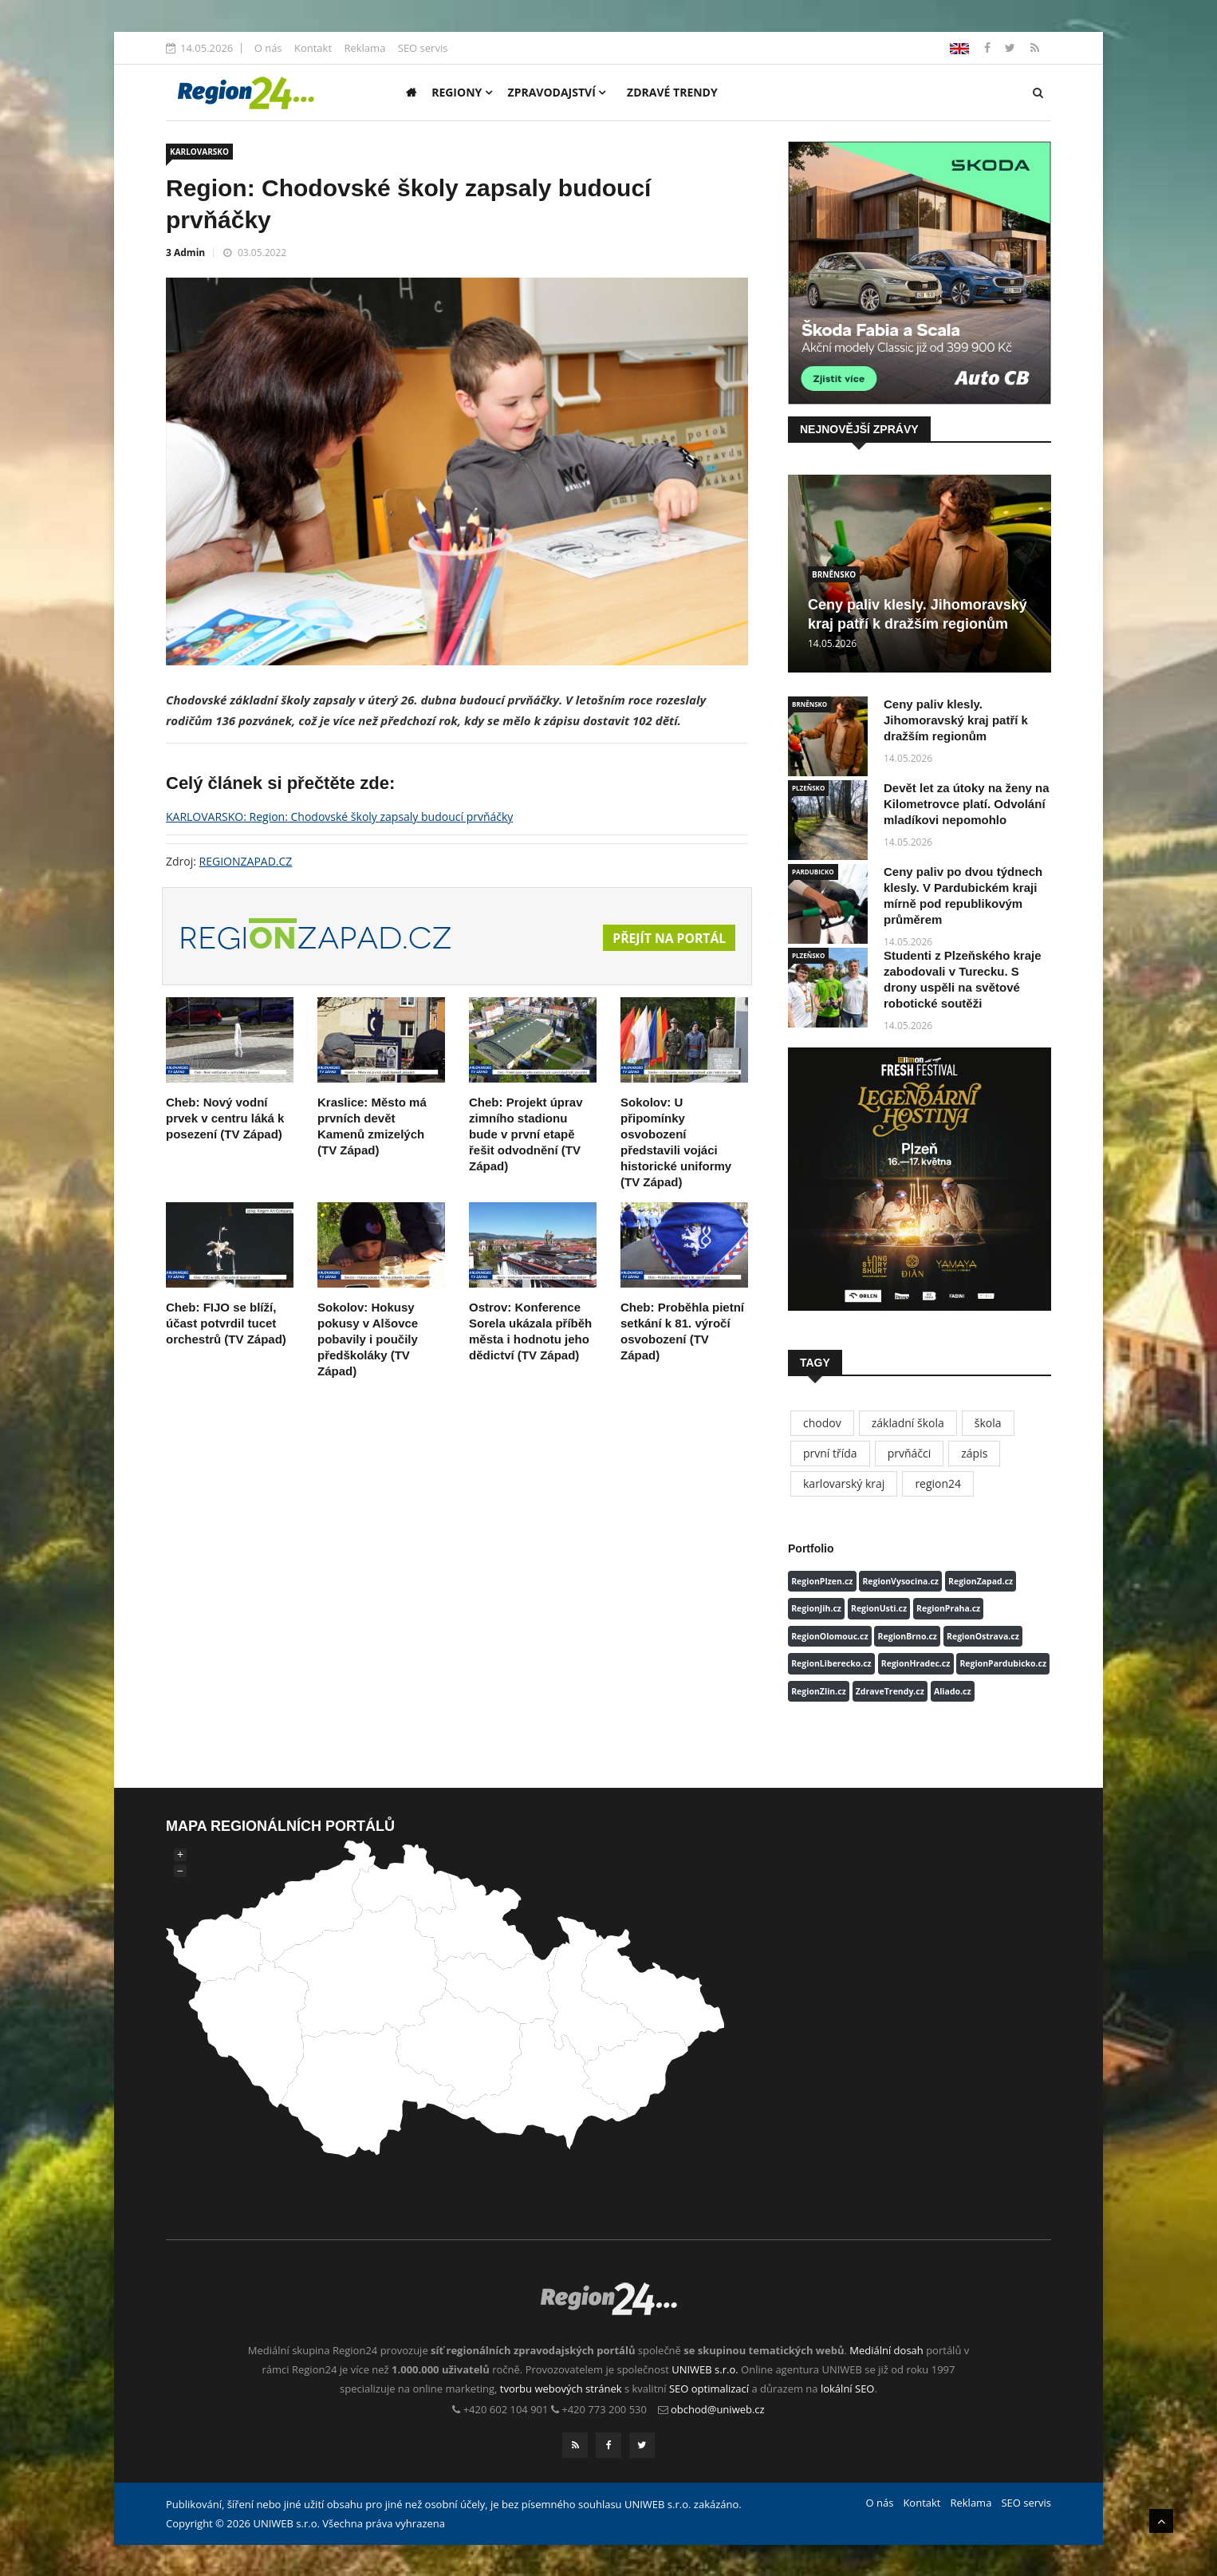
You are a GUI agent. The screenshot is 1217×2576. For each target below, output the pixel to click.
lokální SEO (848, 2388)
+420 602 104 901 (506, 2409)
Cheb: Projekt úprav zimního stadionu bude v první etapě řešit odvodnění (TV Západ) (526, 1134)
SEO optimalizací (709, 2388)
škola (988, 1422)
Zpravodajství (557, 92)
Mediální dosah (886, 2350)
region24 (938, 1483)
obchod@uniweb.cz (718, 2409)
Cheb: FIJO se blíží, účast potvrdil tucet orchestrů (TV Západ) (226, 1323)
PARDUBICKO (813, 871)
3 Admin (185, 252)
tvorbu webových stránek (561, 2388)
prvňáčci (909, 1453)
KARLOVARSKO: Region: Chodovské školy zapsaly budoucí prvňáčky (339, 816)
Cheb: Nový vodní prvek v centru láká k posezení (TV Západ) (225, 1118)
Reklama (364, 48)
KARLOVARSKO (199, 151)
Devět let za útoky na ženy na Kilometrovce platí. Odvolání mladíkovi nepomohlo (967, 803)
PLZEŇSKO (808, 787)
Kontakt (313, 48)
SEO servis (423, 48)
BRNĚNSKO (834, 574)
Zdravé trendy (672, 92)
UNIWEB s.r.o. (705, 2369)
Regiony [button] (461, 92)
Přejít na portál (668, 938)
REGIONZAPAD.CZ (246, 861)
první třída (830, 1453)
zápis (974, 1453)
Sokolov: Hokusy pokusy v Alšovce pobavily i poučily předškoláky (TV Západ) (367, 1339)
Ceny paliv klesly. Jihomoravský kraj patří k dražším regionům (956, 720)
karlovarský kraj (843, 1483)
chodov (822, 1422)
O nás (268, 48)
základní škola (908, 1422)
